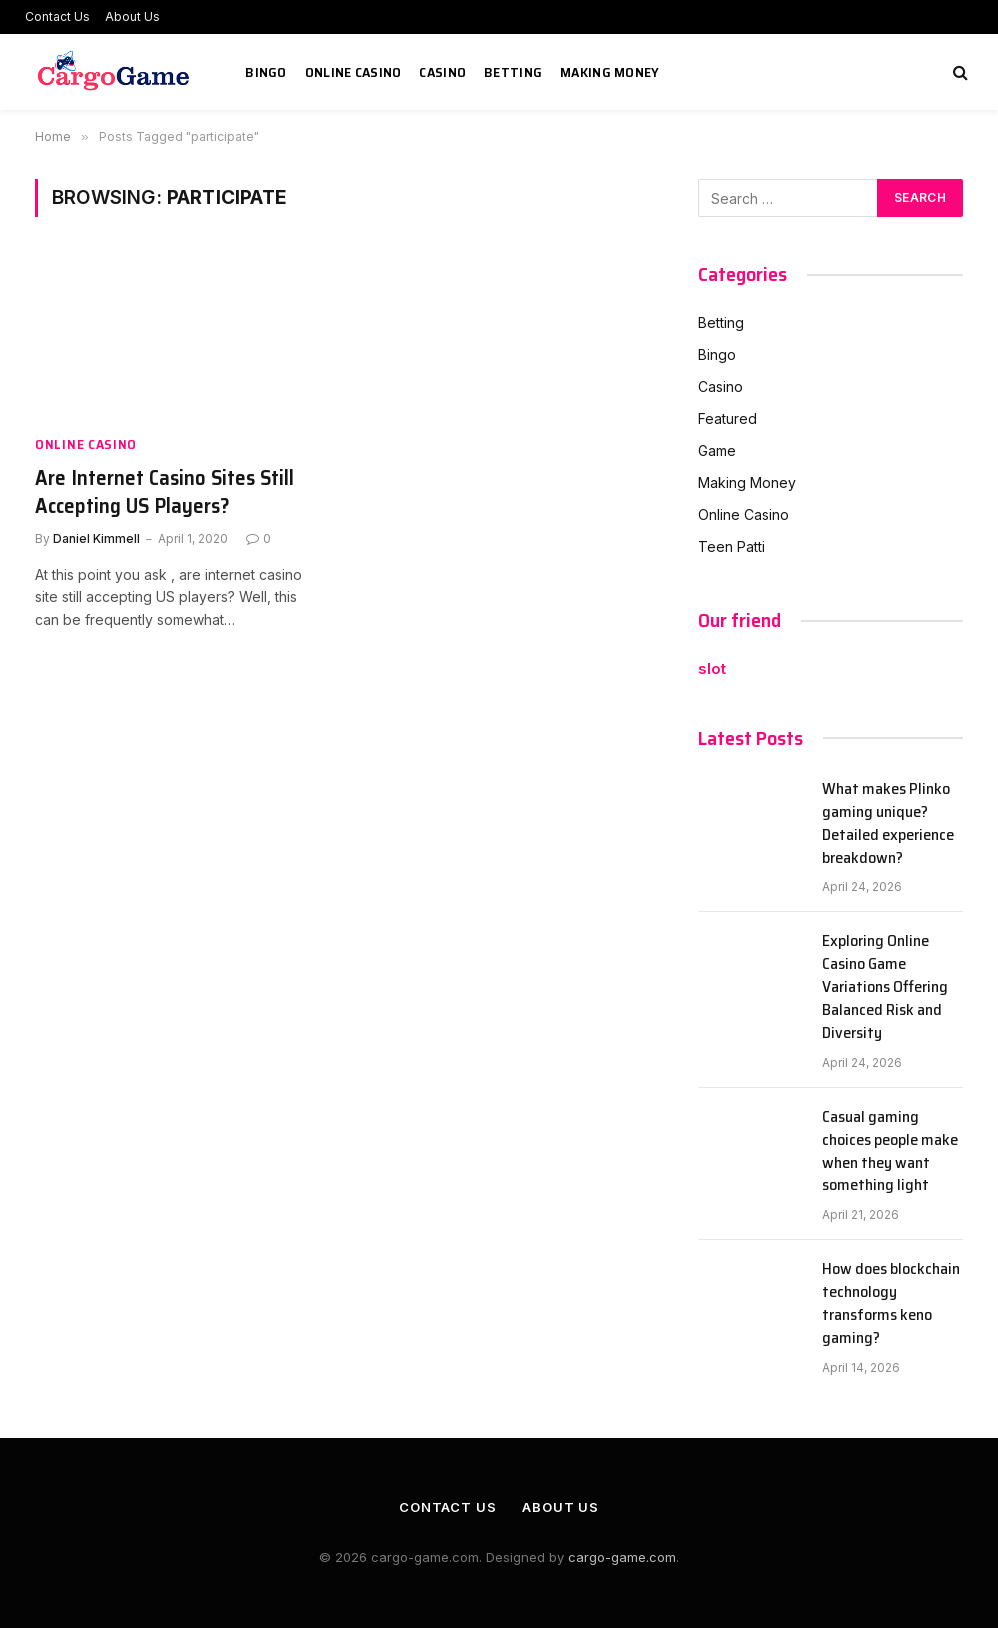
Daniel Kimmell (96, 538)
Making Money (609, 72)
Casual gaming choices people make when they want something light (890, 1152)
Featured (727, 418)
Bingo (265, 72)
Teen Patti (731, 546)
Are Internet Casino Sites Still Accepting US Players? (164, 492)
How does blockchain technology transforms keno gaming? (891, 1304)
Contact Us (57, 16)
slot (712, 668)
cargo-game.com (622, 1557)
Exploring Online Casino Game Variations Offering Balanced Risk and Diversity (885, 987)
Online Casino (353, 72)
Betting (513, 72)
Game (717, 450)
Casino (442, 72)
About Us (132, 16)
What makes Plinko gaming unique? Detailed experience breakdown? (888, 824)
